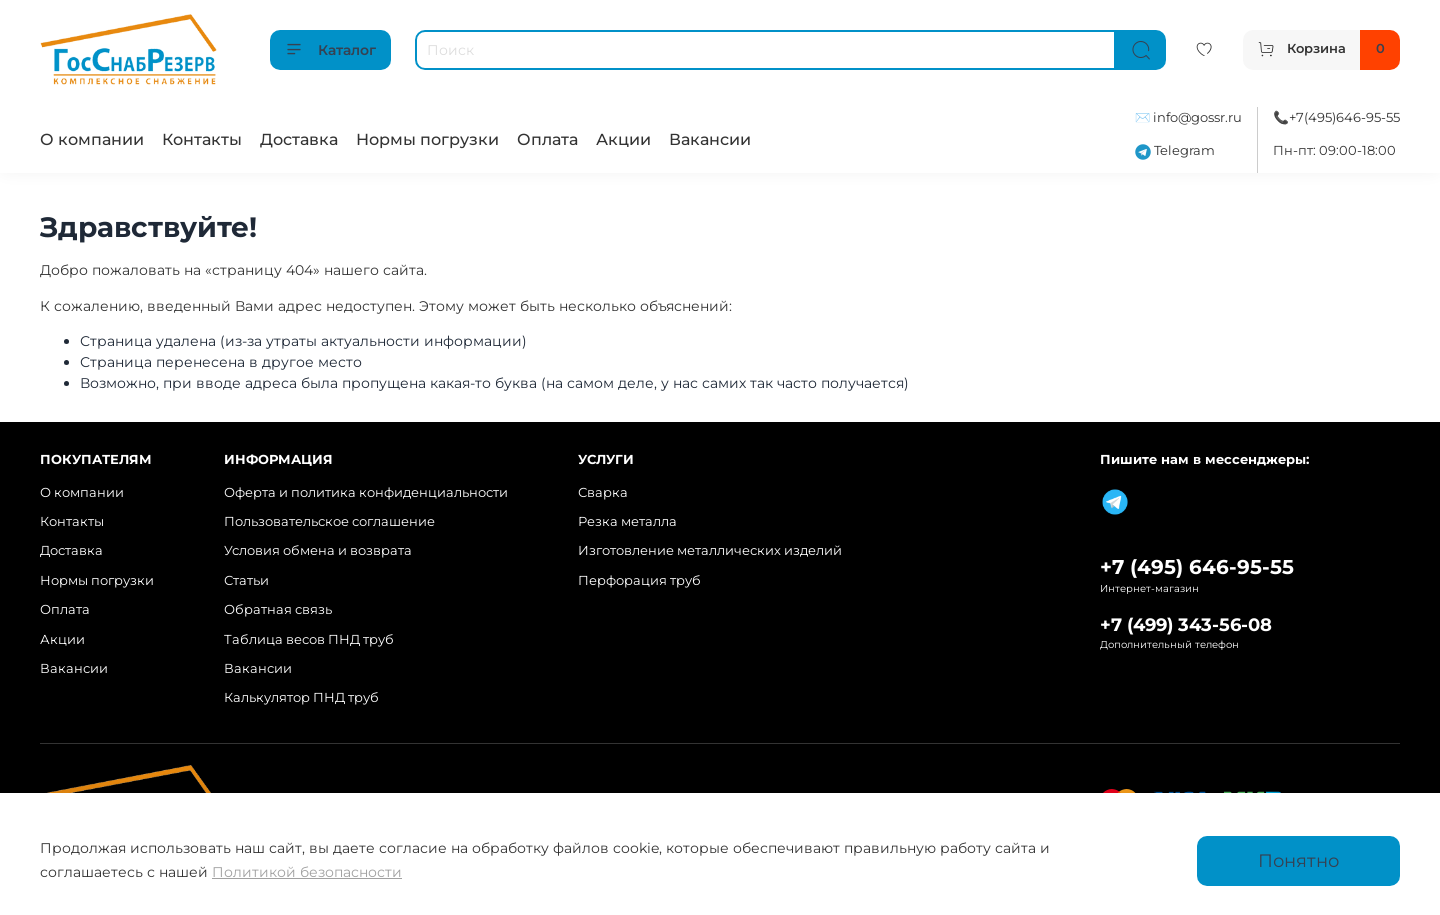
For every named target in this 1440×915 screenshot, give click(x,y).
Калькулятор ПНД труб (301, 697)
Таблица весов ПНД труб (309, 639)
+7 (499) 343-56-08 (1186, 624)
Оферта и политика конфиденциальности (366, 492)
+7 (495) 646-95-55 (1197, 567)
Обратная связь (278, 609)
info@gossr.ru (1197, 117)
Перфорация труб (639, 580)
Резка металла (627, 521)
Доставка (299, 139)
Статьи (246, 580)
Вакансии (710, 139)
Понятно (1298, 860)
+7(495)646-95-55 (1344, 117)
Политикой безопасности (307, 872)
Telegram (1175, 150)
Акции (623, 139)
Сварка (603, 492)
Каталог (330, 50)
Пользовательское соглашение (329, 521)
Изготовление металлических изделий (710, 550)
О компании (92, 139)
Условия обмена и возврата (318, 550)
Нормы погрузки (427, 139)
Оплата (547, 139)
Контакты (202, 139)
